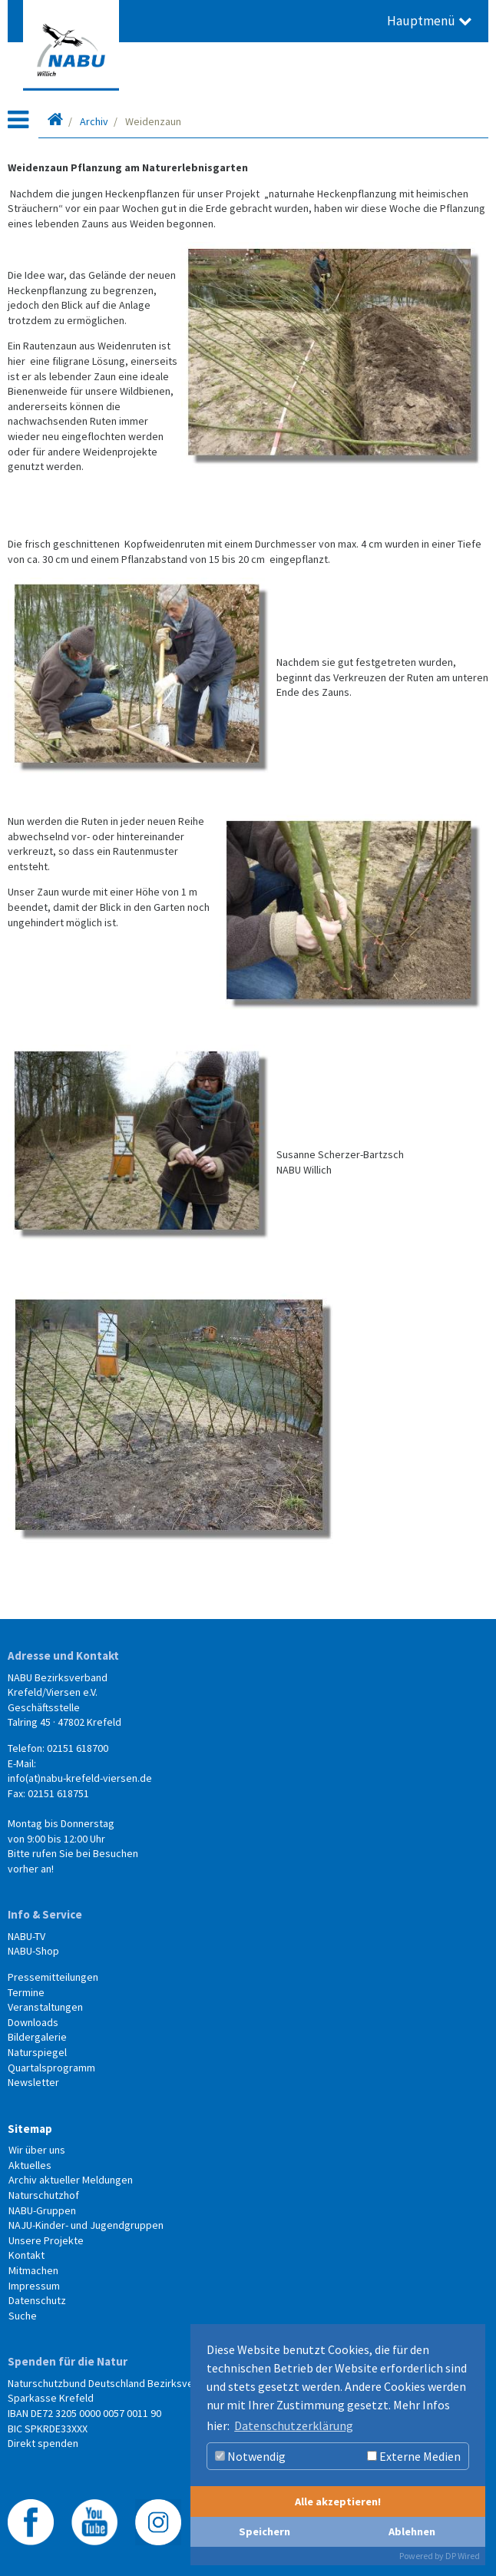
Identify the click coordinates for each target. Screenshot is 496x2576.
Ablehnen (412, 2531)
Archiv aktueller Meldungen (70, 2180)
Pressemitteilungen (53, 1977)
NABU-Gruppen (42, 2210)
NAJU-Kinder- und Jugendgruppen (86, 2225)
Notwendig (250, 2456)
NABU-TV (26, 1936)
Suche (22, 2316)
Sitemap (30, 2128)
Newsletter (33, 2082)
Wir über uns (36, 2150)
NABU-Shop (33, 1951)
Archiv (94, 121)
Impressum (34, 2286)
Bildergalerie (37, 2037)
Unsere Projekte (46, 2240)
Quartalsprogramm (51, 2067)
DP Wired (462, 2555)
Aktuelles (29, 2165)
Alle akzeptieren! (338, 2501)
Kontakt (26, 2255)
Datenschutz (37, 2300)
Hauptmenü (429, 20)
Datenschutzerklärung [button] (293, 2425)
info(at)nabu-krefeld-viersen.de (80, 1778)
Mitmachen (33, 2270)
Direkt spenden (43, 2443)
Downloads (33, 2022)
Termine (26, 1992)
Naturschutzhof (43, 2195)
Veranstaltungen (45, 2007)
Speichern (264, 2531)
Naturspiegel (37, 2052)
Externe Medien (414, 2456)
